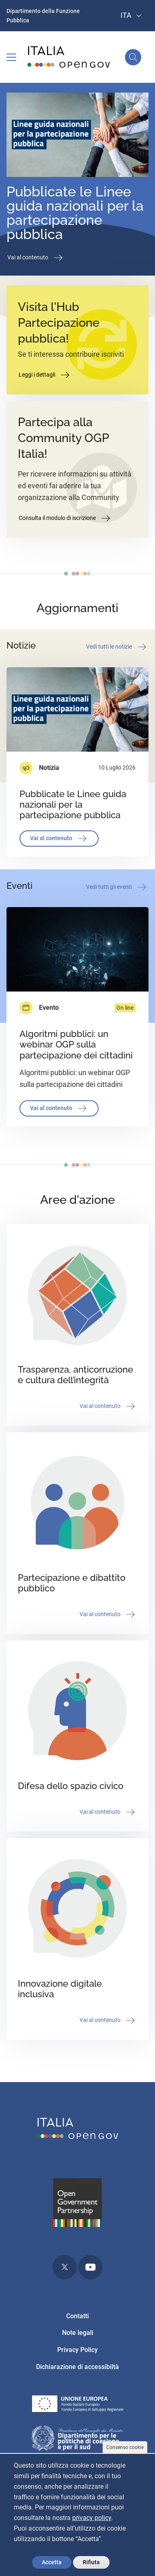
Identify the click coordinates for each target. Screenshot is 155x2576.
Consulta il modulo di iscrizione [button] (65, 518)
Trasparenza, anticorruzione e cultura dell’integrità (75, 1375)
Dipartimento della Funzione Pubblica (43, 16)
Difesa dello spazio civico (70, 1786)
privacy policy (91, 2518)
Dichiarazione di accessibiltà (77, 2367)
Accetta (52, 2562)
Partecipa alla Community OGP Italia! (63, 438)
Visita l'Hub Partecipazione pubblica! (58, 322)
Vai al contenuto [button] (35, 257)
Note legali (77, 2333)
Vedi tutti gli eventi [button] (117, 887)
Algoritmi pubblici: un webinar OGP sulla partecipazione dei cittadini (76, 1044)
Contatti (77, 2316)
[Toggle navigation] (11, 57)
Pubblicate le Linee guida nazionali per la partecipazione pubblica (75, 212)
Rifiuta (91, 2562)
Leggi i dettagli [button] (45, 375)
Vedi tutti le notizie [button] (117, 647)
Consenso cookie (125, 2447)
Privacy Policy (77, 2350)
